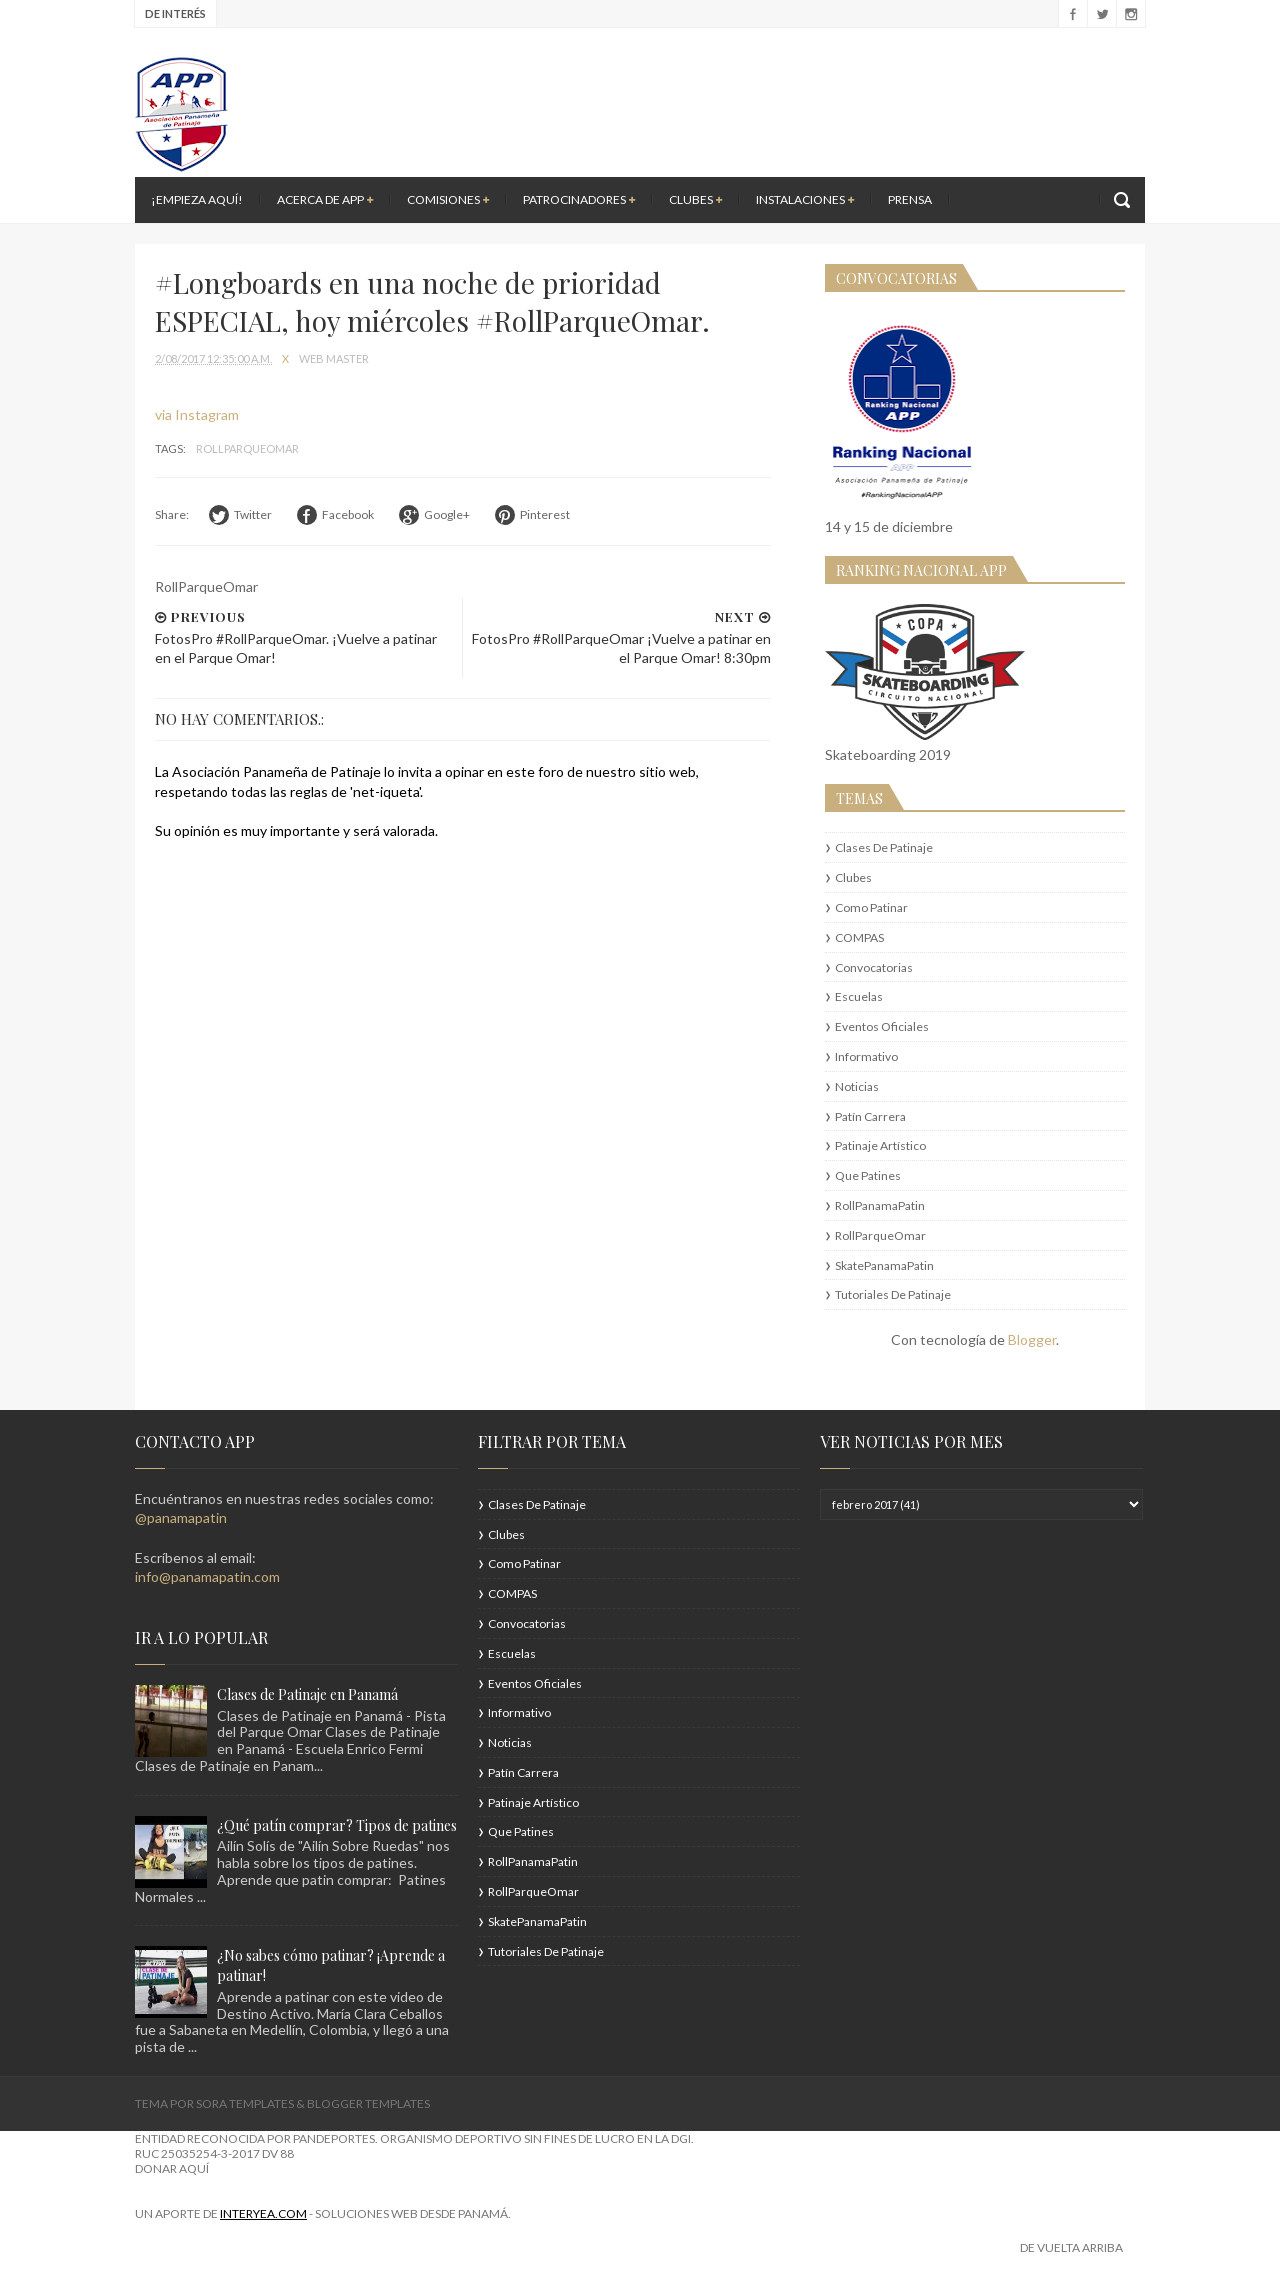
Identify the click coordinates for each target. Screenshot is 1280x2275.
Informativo (866, 1056)
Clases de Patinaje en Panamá (307, 1694)
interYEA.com (263, 2213)
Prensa (910, 199)
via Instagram (197, 414)
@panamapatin (181, 1517)
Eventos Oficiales (882, 1026)
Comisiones (448, 199)
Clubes (695, 199)
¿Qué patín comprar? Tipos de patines (337, 1825)
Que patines (868, 1175)
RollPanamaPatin (880, 1205)
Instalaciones (805, 199)
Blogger (1032, 1339)
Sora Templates (245, 2103)
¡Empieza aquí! (197, 199)
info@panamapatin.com (207, 1576)
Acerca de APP (325, 199)
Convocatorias (874, 967)
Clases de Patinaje (884, 847)
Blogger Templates (368, 2103)
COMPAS (859, 937)
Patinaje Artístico (880, 1145)
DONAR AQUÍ (172, 2168)
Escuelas (859, 996)
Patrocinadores (579, 199)
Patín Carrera (870, 1116)
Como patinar (871, 907)
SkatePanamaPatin (884, 1265)
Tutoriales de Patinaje (893, 1294)
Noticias (857, 1086)
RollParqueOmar (247, 448)
